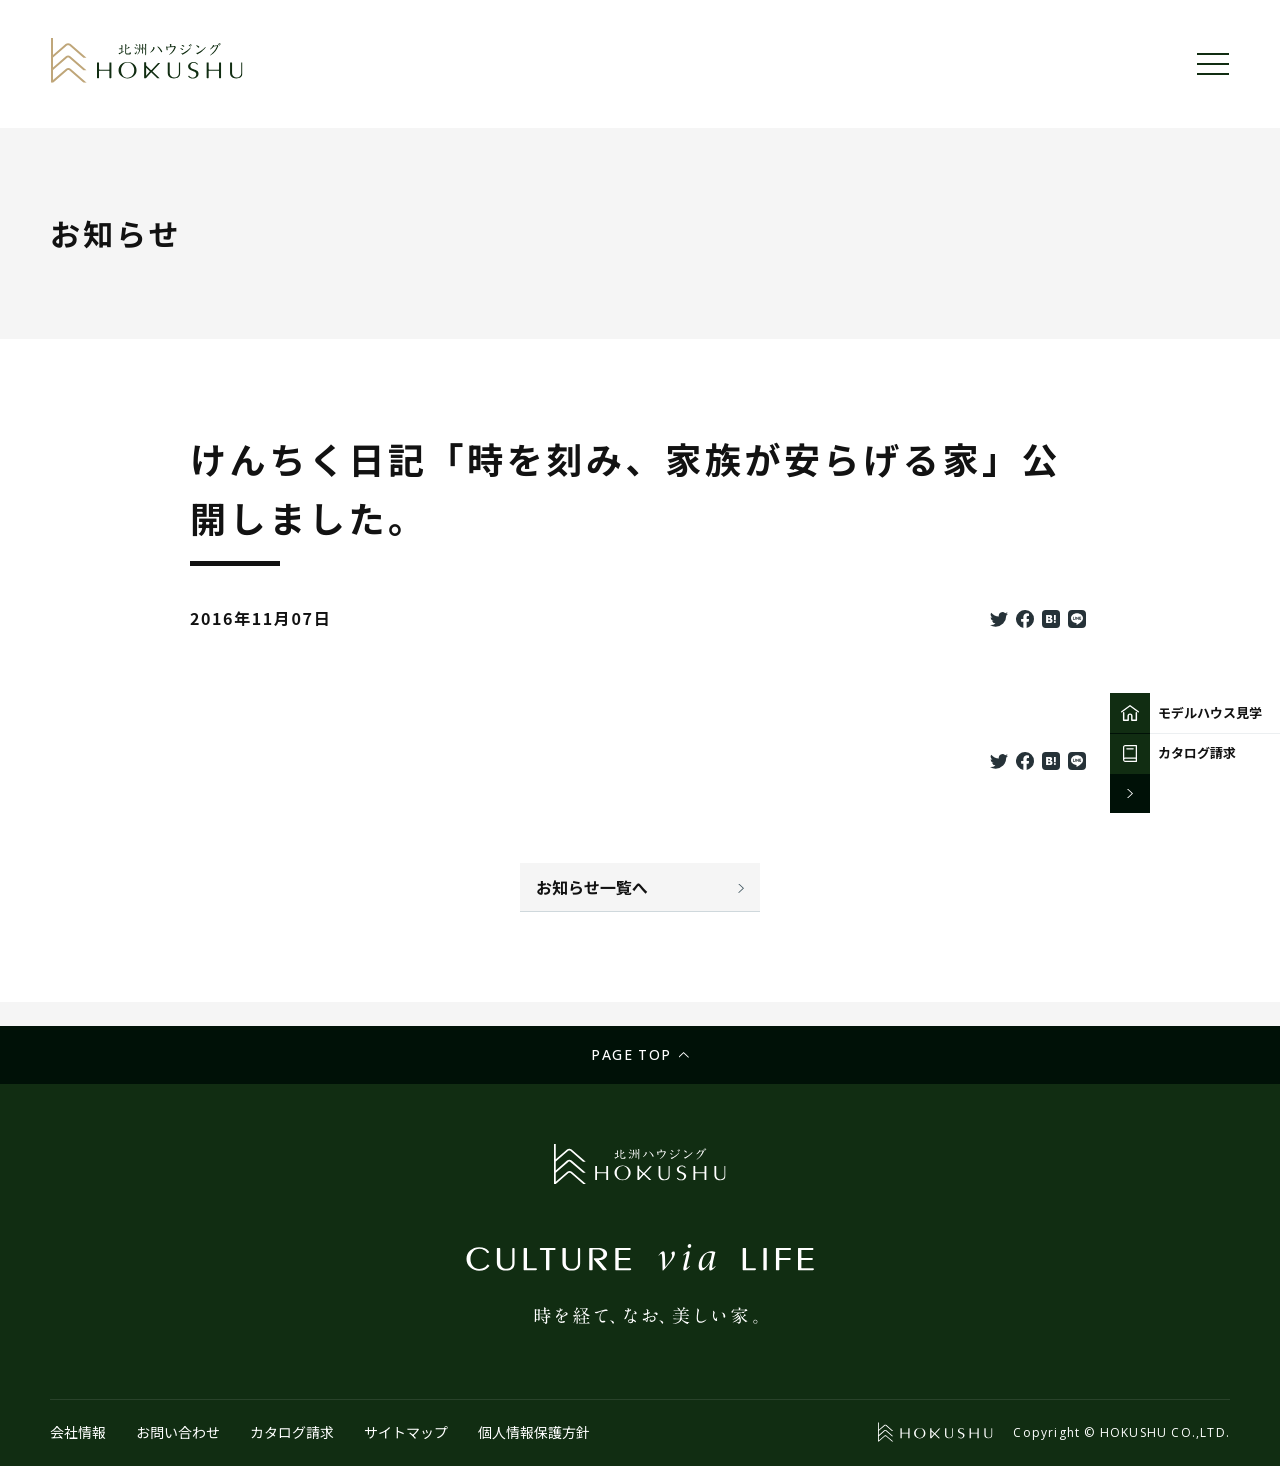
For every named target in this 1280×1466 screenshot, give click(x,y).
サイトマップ (406, 1432)
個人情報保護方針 (534, 1432)
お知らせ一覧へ (592, 887)
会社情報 (78, 1432)
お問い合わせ (178, 1432)
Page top (631, 1054)
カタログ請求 (292, 1432)
